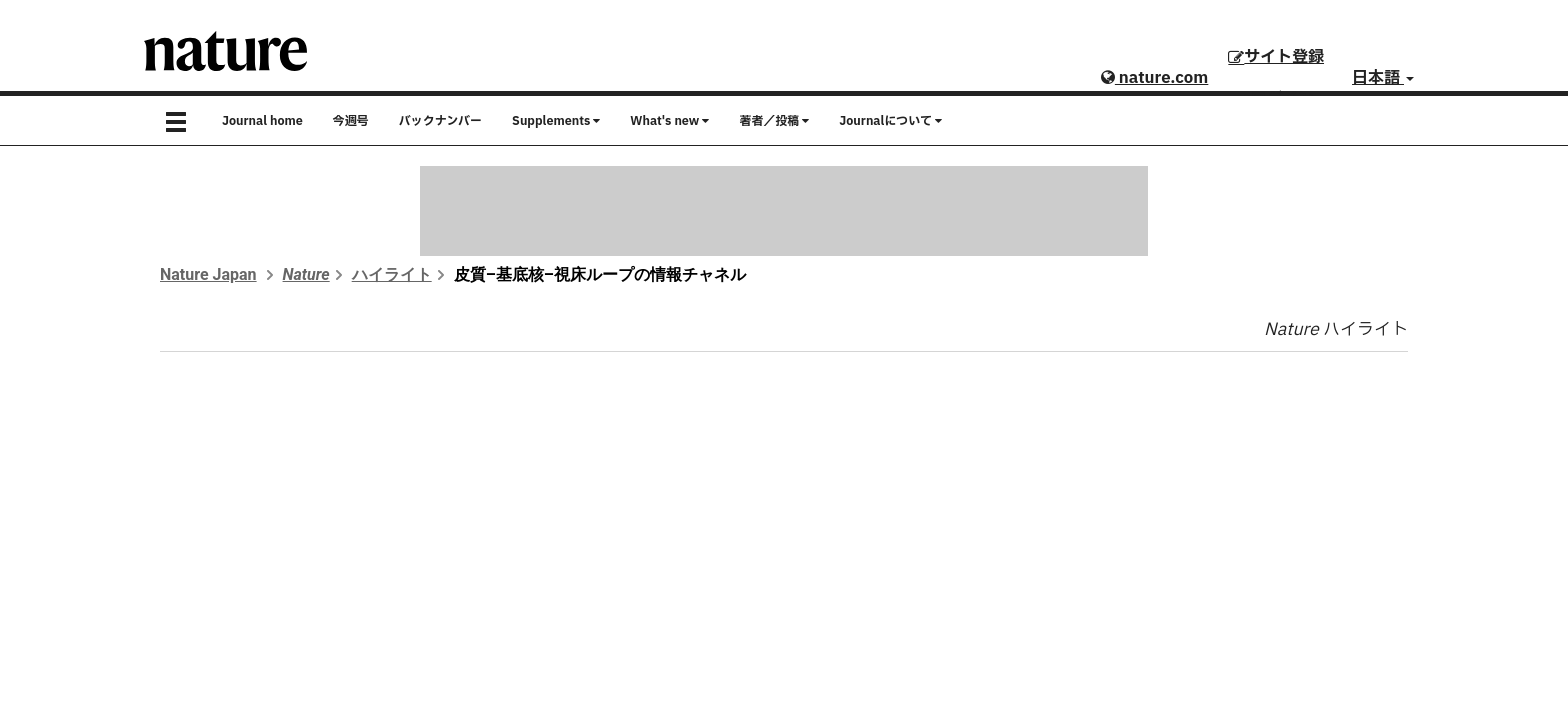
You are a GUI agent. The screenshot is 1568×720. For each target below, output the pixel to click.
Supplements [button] (556, 121)
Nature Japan (208, 274)
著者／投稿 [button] (774, 121)
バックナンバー (440, 121)
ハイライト (392, 274)
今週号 (351, 121)
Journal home (262, 121)
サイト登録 (1276, 57)
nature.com (1154, 78)
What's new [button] (669, 121)
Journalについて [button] (890, 121)
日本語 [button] (1383, 78)
